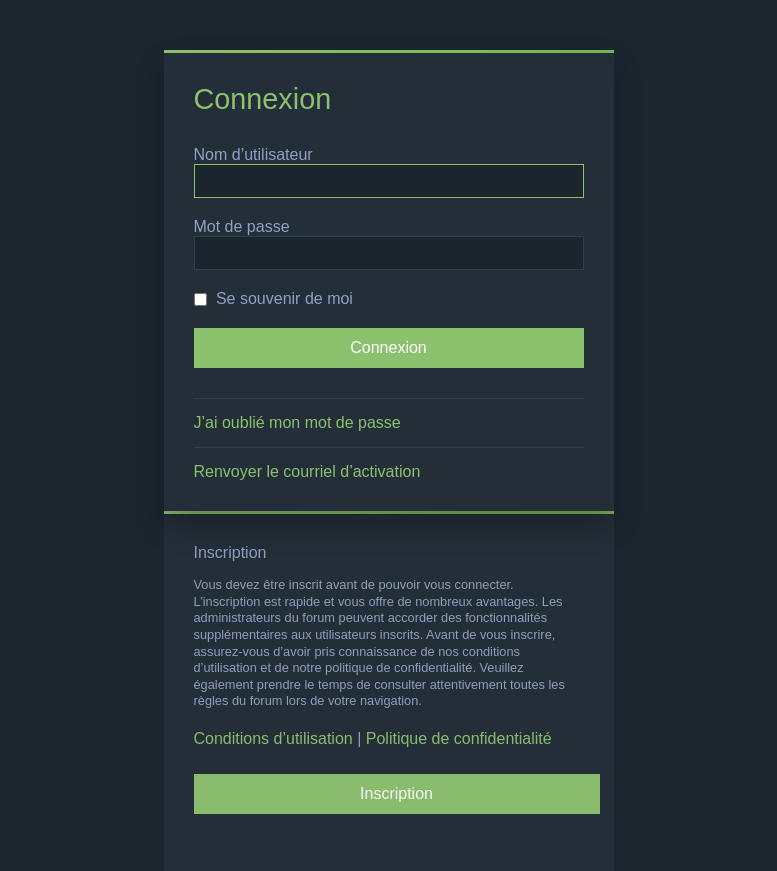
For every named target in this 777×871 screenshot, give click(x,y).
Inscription (396, 793)
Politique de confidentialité (459, 738)
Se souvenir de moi (273, 298)
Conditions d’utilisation (273, 738)
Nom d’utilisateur (253, 154)
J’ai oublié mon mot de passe (297, 422)
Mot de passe (242, 226)
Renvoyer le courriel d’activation (307, 471)
